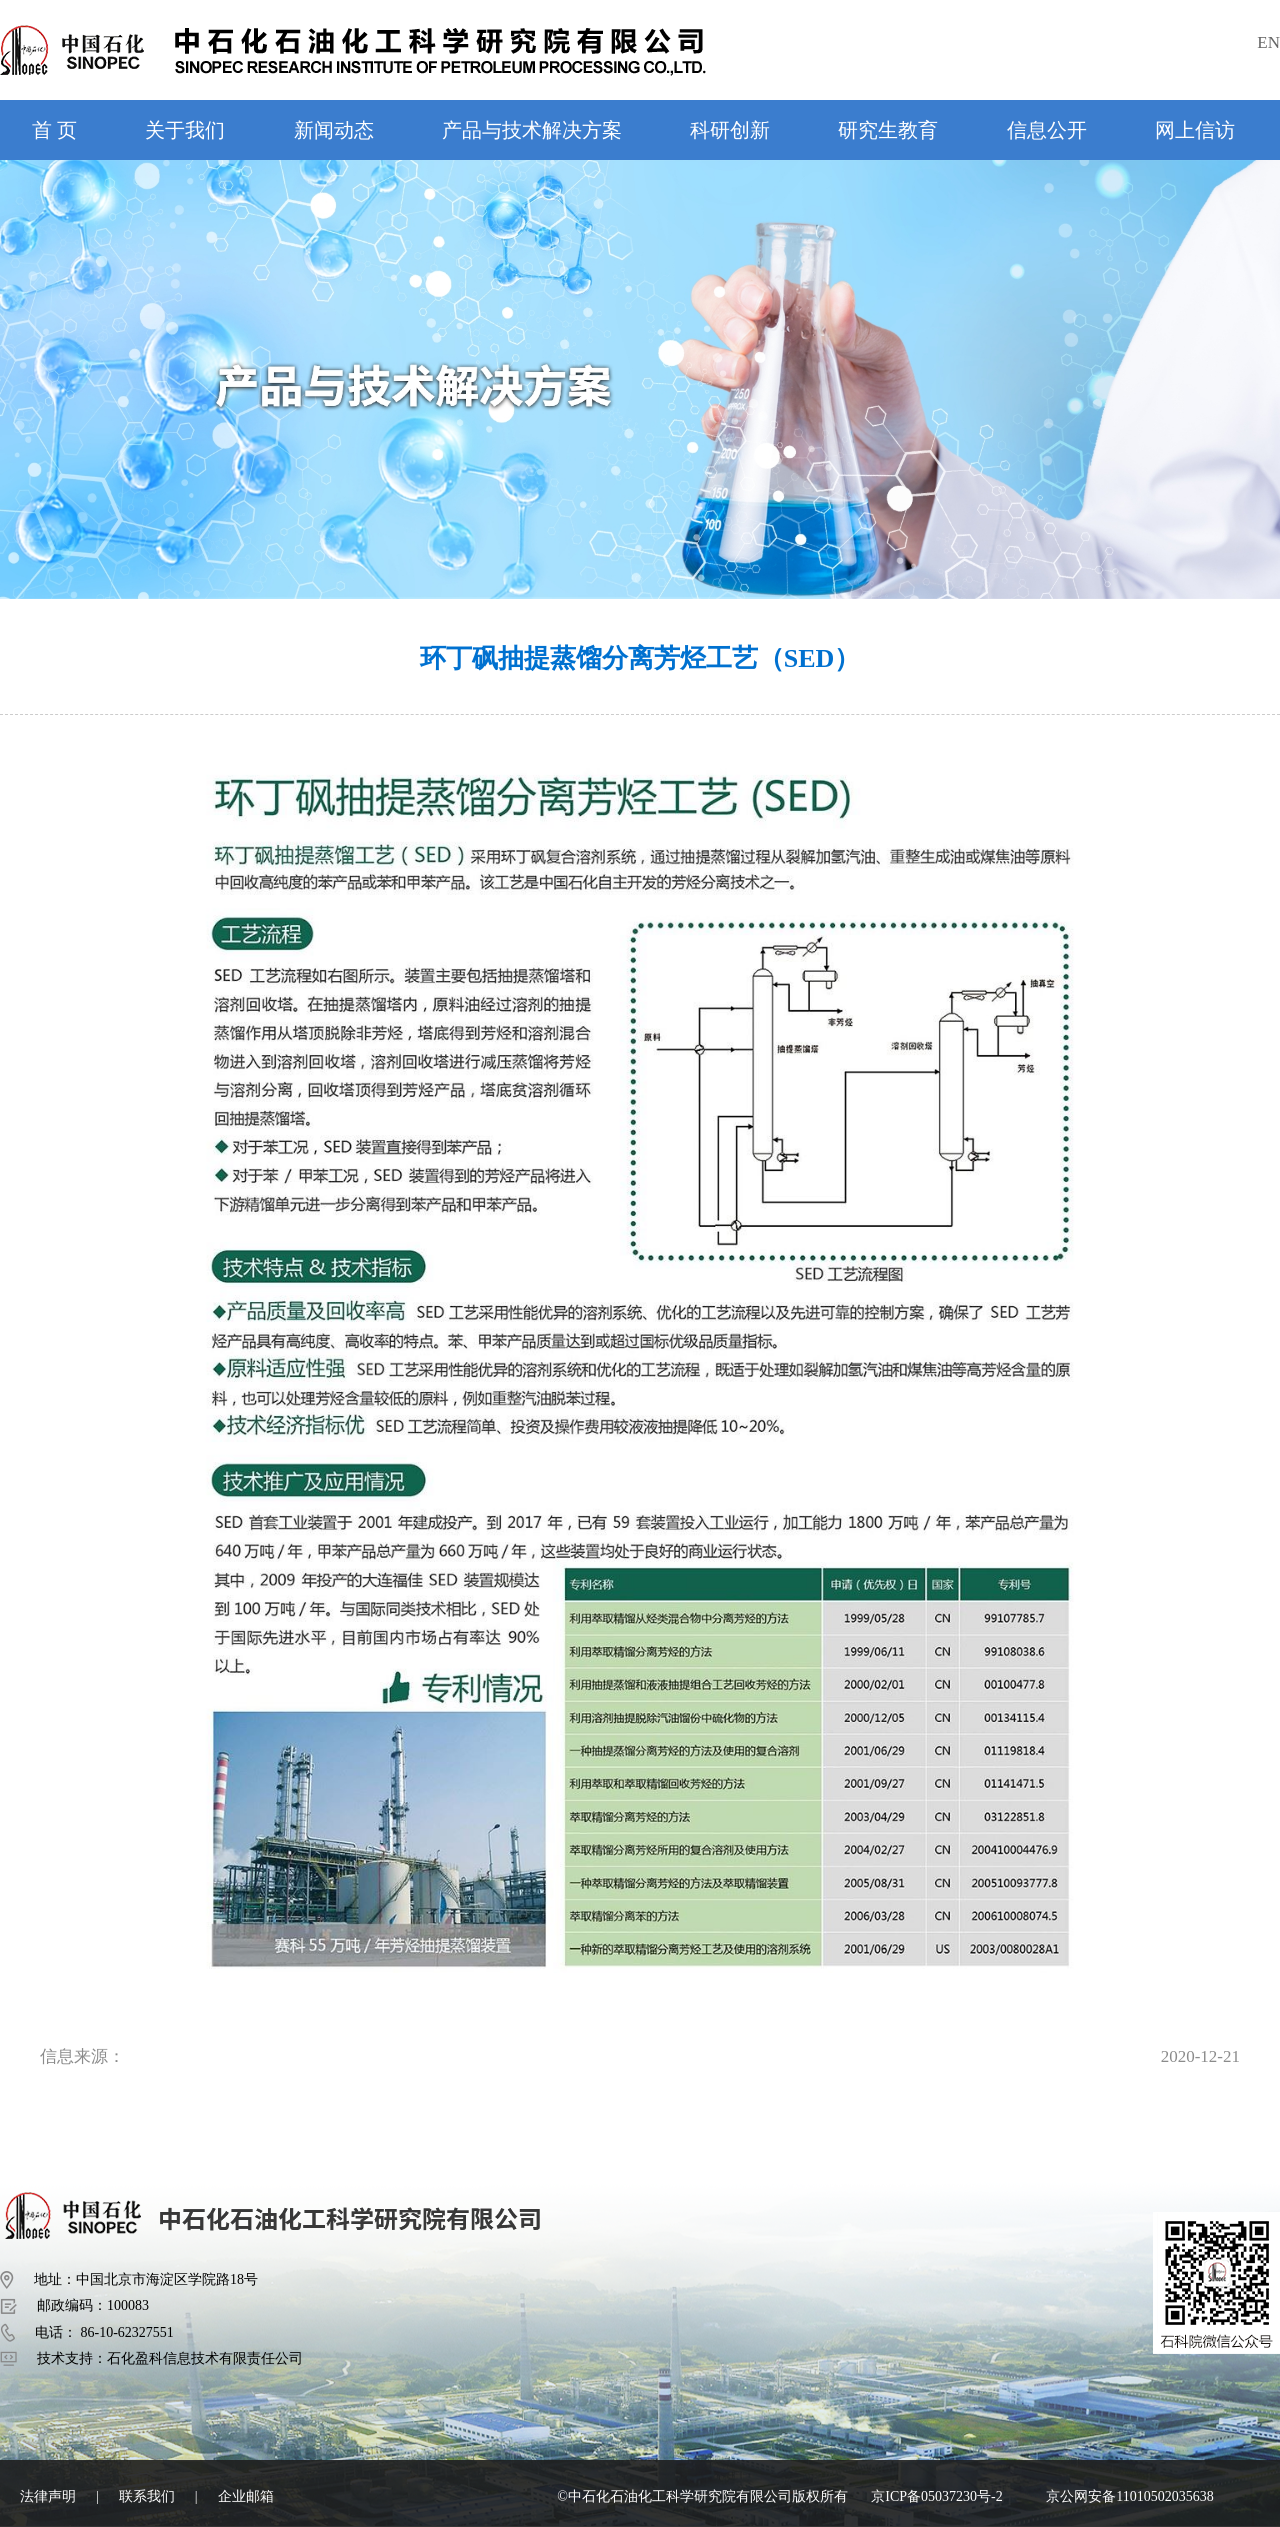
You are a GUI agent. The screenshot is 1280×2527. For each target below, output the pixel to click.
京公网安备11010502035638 (1129, 2496)
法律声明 (48, 2496)
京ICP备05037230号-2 (936, 2496)
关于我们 (185, 130)
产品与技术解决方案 (532, 130)
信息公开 (1047, 130)
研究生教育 (888, 130)
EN (1268, 42)
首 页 (54, 130)
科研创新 (730, 130)
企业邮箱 (246, 2496)
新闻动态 (334, 130)
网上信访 (1195, 130)
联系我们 (147, 2496)
